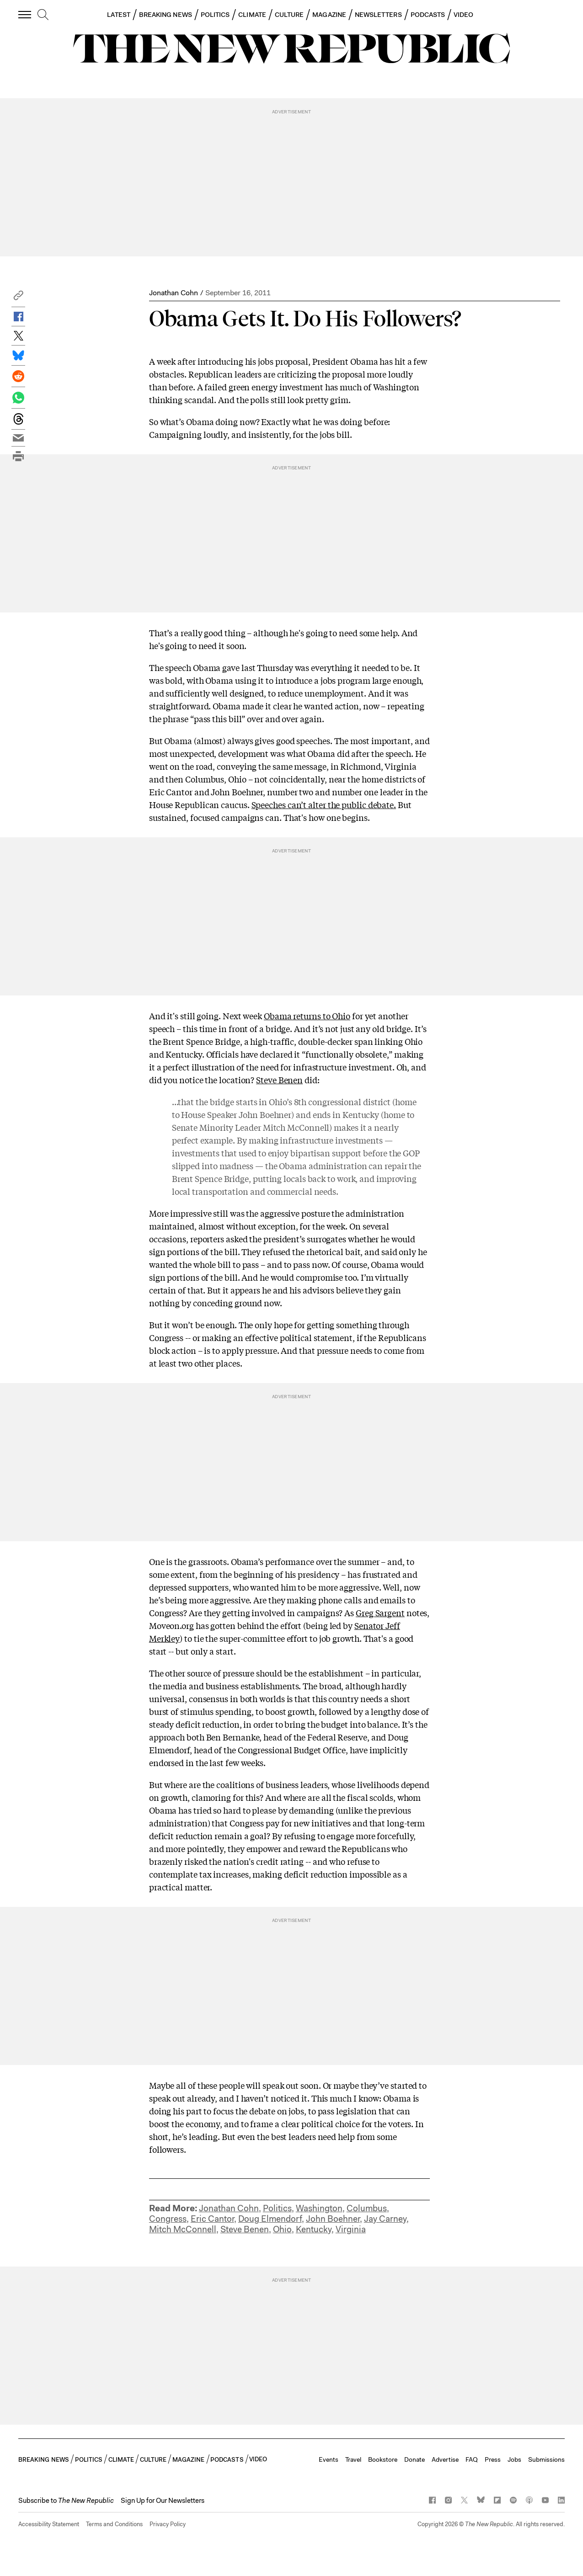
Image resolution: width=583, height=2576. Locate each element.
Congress (168, 2219)
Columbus (367, 2208)
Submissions (546, 2459)
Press (493, 2459)
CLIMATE (252, 15)
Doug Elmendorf (270, 2219)
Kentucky (314, 2229)
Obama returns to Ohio (307, 1016)
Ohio (282, 2229)
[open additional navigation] (25, 14)
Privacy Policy (168, 2524)
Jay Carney (385, 2219)
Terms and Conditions (114, 2524)
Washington (319, 2208)
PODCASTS (428, 15)
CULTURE (289, 15)
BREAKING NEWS (165, 15)
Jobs (514, 2459)
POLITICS (215, 15)
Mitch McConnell (182, 2229)
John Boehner (333, 2219)
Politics (277, 2208)
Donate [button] (414, 2459)
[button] (18, 297)
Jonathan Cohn (173, 293)
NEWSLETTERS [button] (378, 15)
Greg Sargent (380, 1612)
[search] (43, 15)
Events (328, 2459)
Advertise (445, 2459)
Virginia (351, 2229)
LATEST (118, 15)
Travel (353, 2459)
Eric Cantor (212, 2219)
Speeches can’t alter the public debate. (323, 804)
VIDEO (463, 15)
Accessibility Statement (48, 2524)
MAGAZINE (329, 15)
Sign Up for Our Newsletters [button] (162, 2500)
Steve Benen (279, 1080)
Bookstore (382, 2459)
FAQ (471, 2459)
